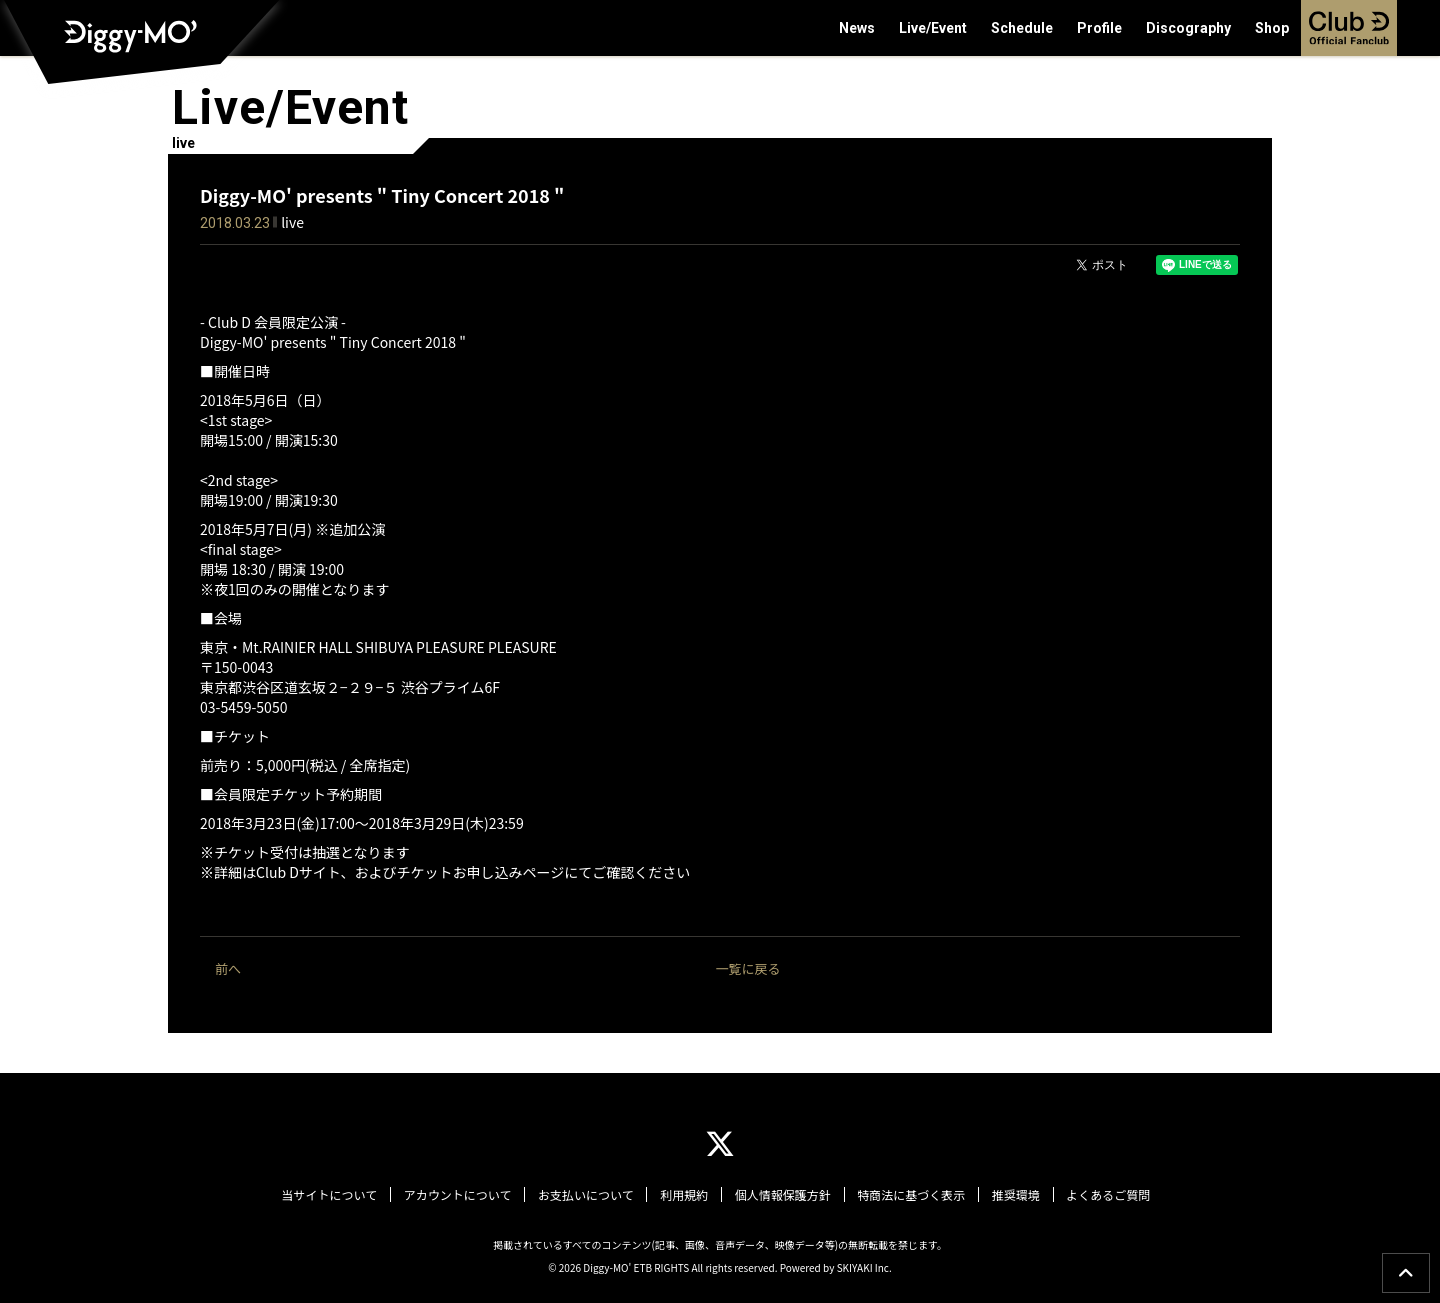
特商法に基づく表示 (909, 1195)
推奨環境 (1012, 1195)
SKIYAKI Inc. (864, 1266)
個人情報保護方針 (782, 1195)
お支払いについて (588, 1195)
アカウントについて (462, 1195)
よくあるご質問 (1103, 1195)
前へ (228, 968)
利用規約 (685, 1195)
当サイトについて (335, 1195)
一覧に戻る (747, 968)
